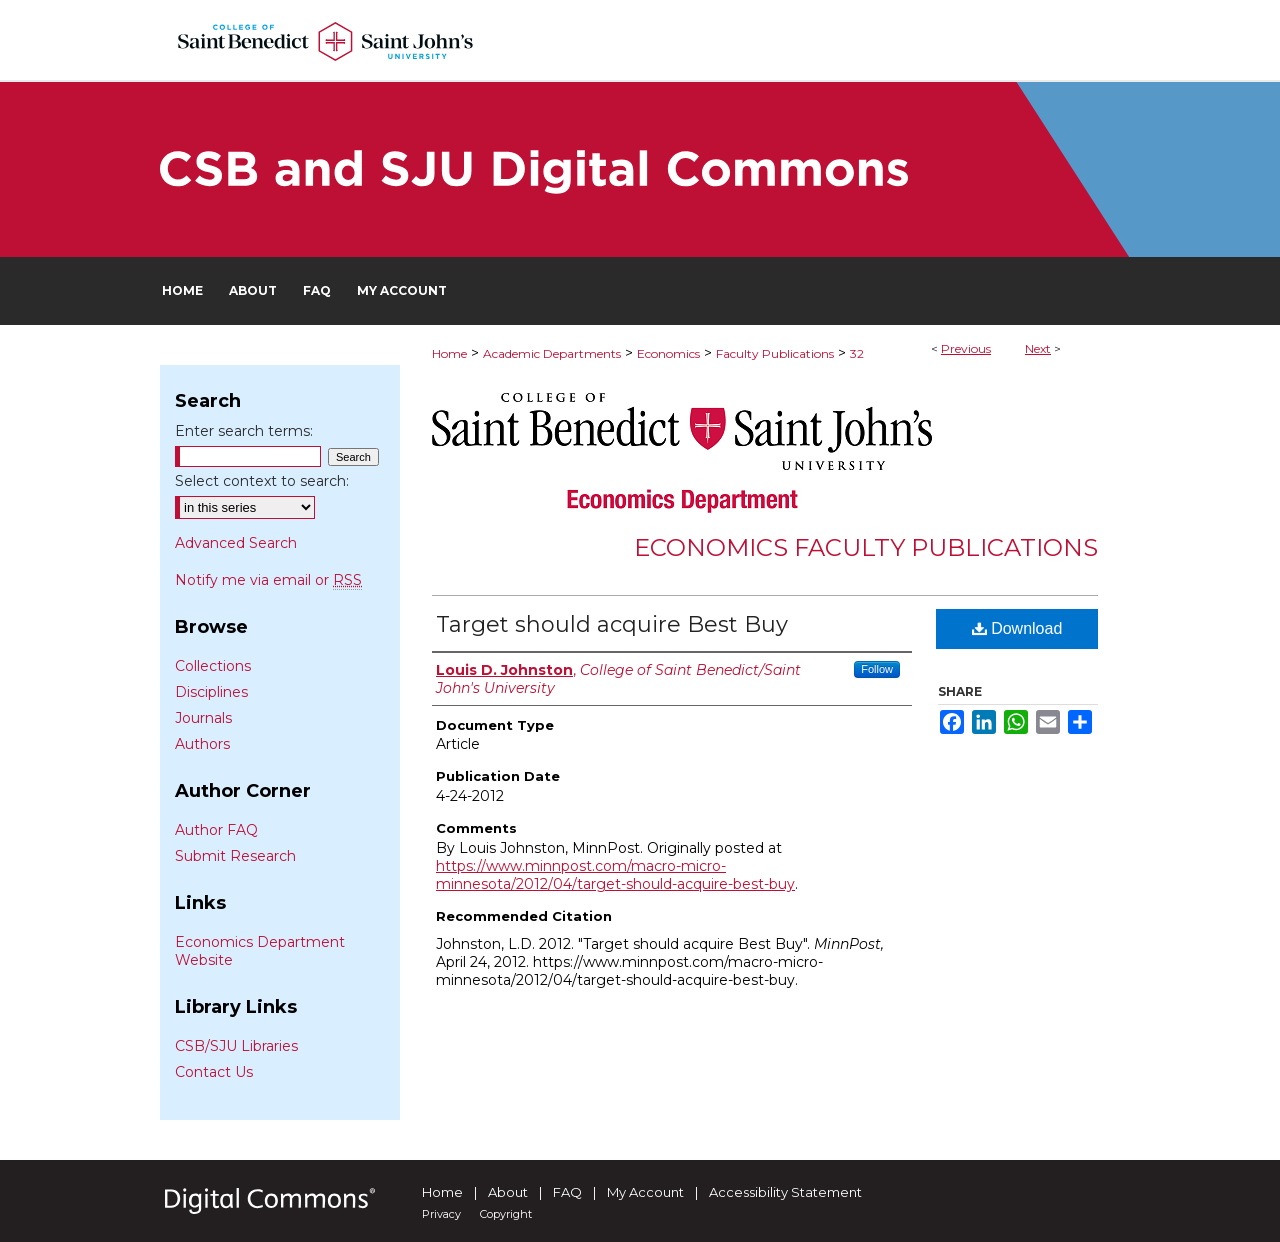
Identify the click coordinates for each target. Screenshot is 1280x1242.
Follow (877, 669)
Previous (966, 348)
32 (857, 353)
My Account (645, 1192)
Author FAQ (216, 830)
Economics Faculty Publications (866, 547)
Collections (213, 666)
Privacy (441, 1214)
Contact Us (214, 1072)
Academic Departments (552, 353)
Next (1038, 348)
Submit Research (235, 856)
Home (449, 353)
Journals (203, 718)
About (508, 1192)
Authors (202, 744)
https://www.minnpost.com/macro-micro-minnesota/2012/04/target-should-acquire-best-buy (615, 875)
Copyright (506, 1214)
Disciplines (211, 692)
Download (1017, 628)
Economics (668, 353)
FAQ (567, 1192)
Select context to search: (262, 481)
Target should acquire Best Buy (612, 624)
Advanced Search (236, 543)
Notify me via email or (268, 580)
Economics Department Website (260, 951)
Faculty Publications (775, 353)
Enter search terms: (244, 431)
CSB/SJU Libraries (236, 1046)
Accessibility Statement (785, 1192)
